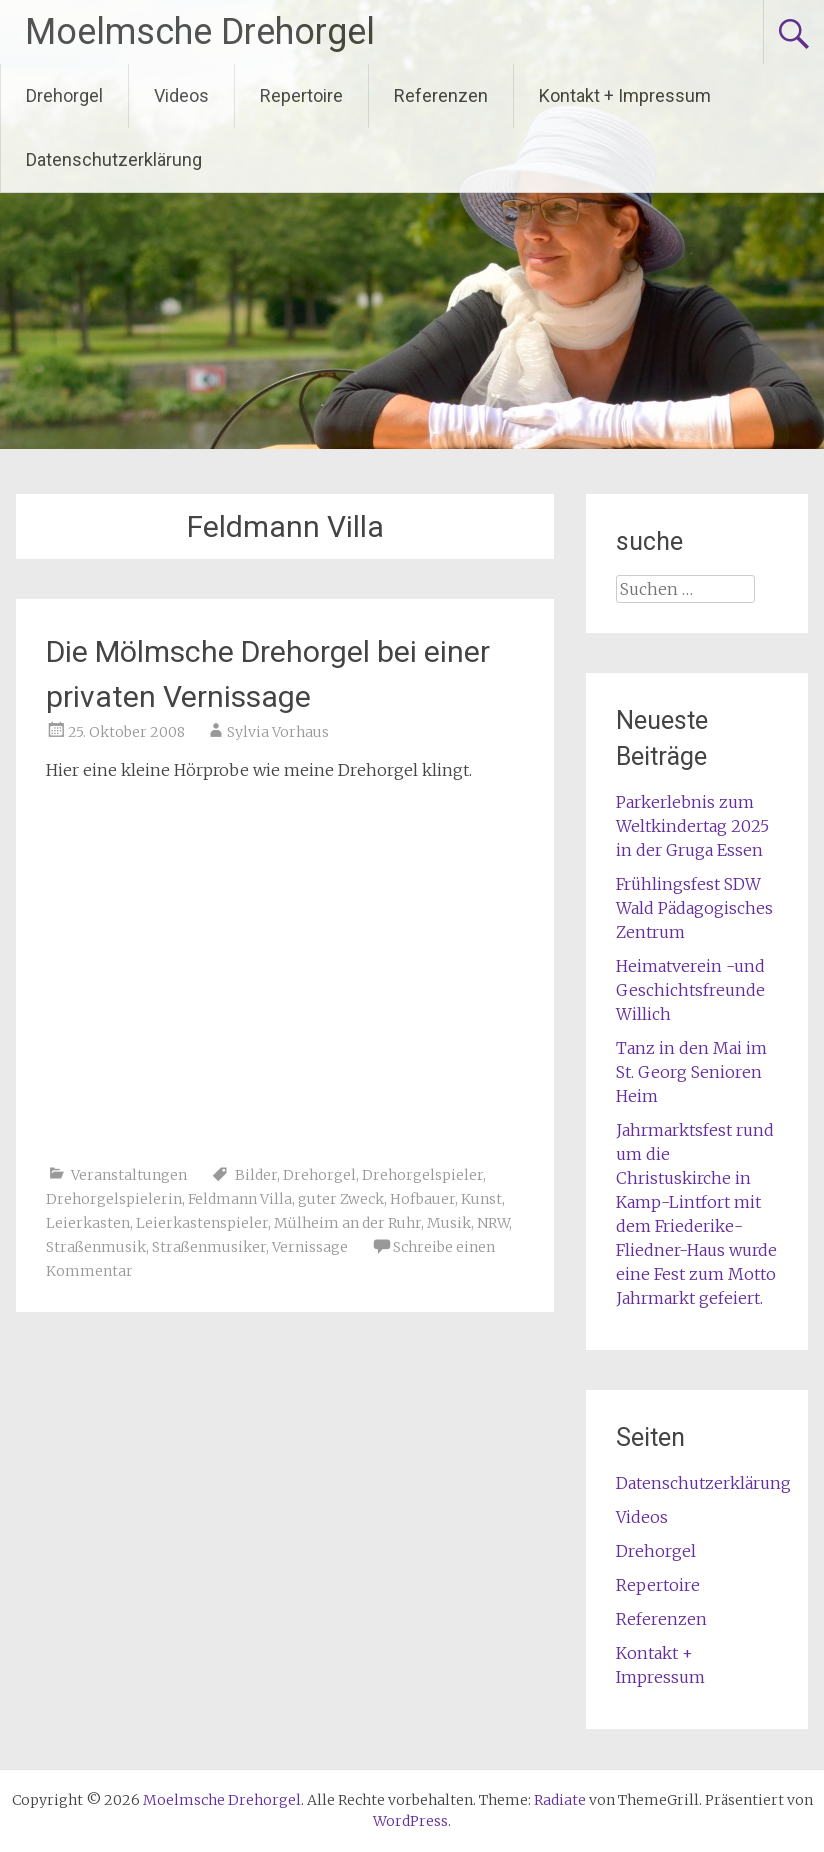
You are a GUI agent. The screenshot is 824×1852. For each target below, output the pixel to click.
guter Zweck (341, 1199)
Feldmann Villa (240, 1199)
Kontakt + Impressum (625, 95)
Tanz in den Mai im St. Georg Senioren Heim (691, 1072)
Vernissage (310, 1247)
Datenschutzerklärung (114, 159)
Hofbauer (422, 1199)
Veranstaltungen (129, 1175)
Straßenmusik (96, 1247)
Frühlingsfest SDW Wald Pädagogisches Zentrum (694, 908)
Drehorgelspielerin (114, 1199)
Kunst (481, 1199)
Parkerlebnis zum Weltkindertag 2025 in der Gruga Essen (692, 826)
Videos (181, 95)
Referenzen (441, 95)
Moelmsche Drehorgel (200, 32)
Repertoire (301, 95)
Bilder (256, 1175)
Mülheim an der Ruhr (347, 1223)
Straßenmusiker (209, 1247)
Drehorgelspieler (422, 1175)
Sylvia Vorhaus (278, 732)
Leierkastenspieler (202, 1223)
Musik (449, 1223)
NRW (493, 1223)
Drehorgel (64, 95)
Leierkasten (88, 1223)
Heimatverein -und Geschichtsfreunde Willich (690, 990)
